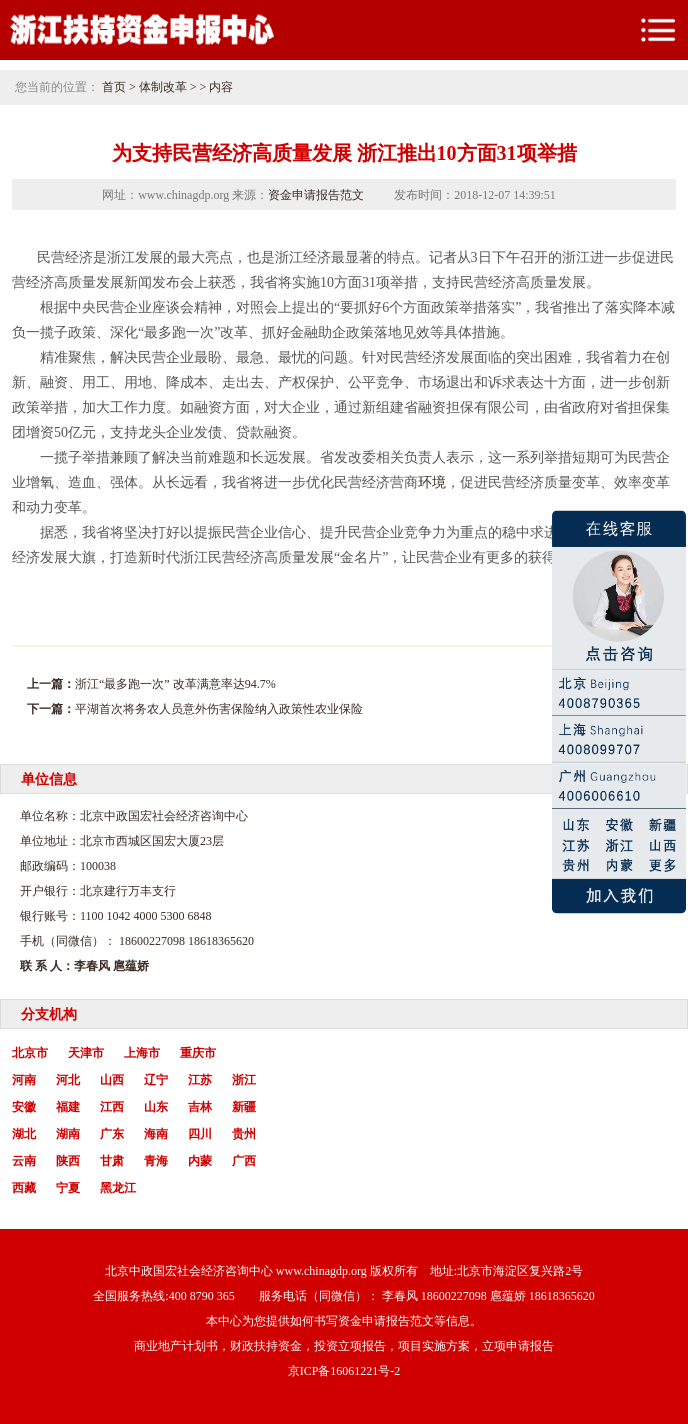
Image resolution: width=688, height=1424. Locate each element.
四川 (200, 1134)
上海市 (142, 1053)
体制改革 (163, 87)
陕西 (68, 1161)
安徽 (24, 1107)
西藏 (24, 1188)
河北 (68, 1080)
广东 (112, 1134)
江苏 (200, 1080)
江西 (112, 1107)
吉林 (200, 1107)
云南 (24, 1161)
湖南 (68, 1134)
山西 (112, 1080)
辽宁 (156, 1080)
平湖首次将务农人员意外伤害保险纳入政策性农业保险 (219, 709)
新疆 (244, 1107)
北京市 (30, 1053)
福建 (68, 1107)
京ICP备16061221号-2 (344, 1371)
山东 (156, 1107)
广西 (244, 1161)
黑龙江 (118, 1188)
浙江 (244, 1080)
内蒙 (200, 1161)
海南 (156, 1134)
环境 (432, 482)
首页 (114, 87)
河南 (24, 1080)
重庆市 (198, 1053)
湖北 (24, 1134)
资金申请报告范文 (316, 195)
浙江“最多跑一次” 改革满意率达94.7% (175, 684)
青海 (156, 1161)
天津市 (86, 1053)
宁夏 (68, 1188)
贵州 (244, 1134)
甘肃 (112, 1161)
